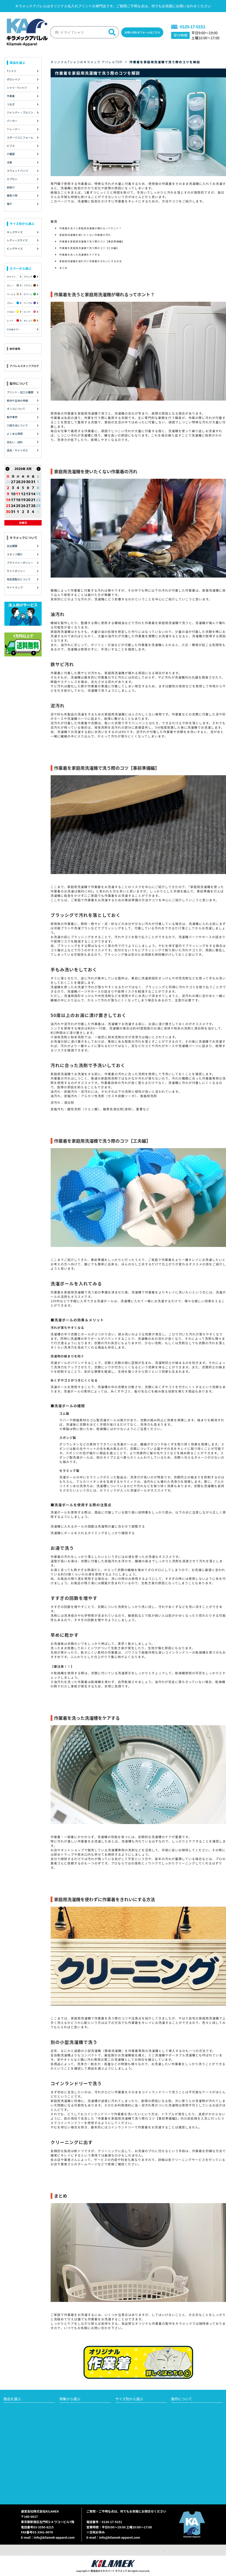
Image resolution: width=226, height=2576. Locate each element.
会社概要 (33, 2549)
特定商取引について (158, 2549)
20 (28, 498)
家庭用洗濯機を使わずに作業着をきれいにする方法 (98, 260)
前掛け (8, 2480)
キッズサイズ (124, 2417)
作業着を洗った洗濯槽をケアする (84, 253)
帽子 (7, 2491)
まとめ (64, 266)
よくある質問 (180, 2423)
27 (13, 480)
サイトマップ (190, 2549)
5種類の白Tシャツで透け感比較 (81, 2412)
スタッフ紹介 (57, 2549)
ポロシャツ (11, 2412)
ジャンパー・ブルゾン (19, 2433)
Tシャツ (9, 2407)
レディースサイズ (127, 2407)
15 (38, 492)
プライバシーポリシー (90, 2549)
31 (33, 480)
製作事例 (177, 2412)
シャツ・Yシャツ (15, 2417)
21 (33, 498)
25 (18, 504)
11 (18, 492)
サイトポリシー (125, 2549)
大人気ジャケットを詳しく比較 (80, 2417)
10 (13, 492)
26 (8, 480)
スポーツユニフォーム (19, 2449)
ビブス (8, 2454)
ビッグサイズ (124, 2412)
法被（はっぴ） (14, 2465)
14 (33, 492)
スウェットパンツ (16, 2470)
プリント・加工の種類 (186, 2407)
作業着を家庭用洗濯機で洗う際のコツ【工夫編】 (96, 246)
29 (23, 480)
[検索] (106, 32)
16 (8, 498)
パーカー (10, 2438)
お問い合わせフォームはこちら (141, 31)
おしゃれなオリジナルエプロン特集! (84, 2433)
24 (13, 504)
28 (18, 480)
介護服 (8, 2459)
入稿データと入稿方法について (192, 2417)
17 (13, 498)
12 (23, 492)
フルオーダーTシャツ (74, 2407)
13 (28, 492)
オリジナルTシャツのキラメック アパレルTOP (87, 60)
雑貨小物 (10, 2486)
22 (38, 498)
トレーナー (11, 2444)
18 (18, 498)
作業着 (8, 2423)
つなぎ (8, 2428)
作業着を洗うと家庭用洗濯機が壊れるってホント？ (98, 227)
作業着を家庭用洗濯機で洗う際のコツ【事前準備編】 (100, 240)
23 (8, 504)
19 (23, 498)
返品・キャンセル (183, 2433)
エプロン (10, 2475)
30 (28, 480)
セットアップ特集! (72, 2428)
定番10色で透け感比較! (75, 2423)
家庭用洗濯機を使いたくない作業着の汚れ (91, 233)
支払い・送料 (180, 2428)
